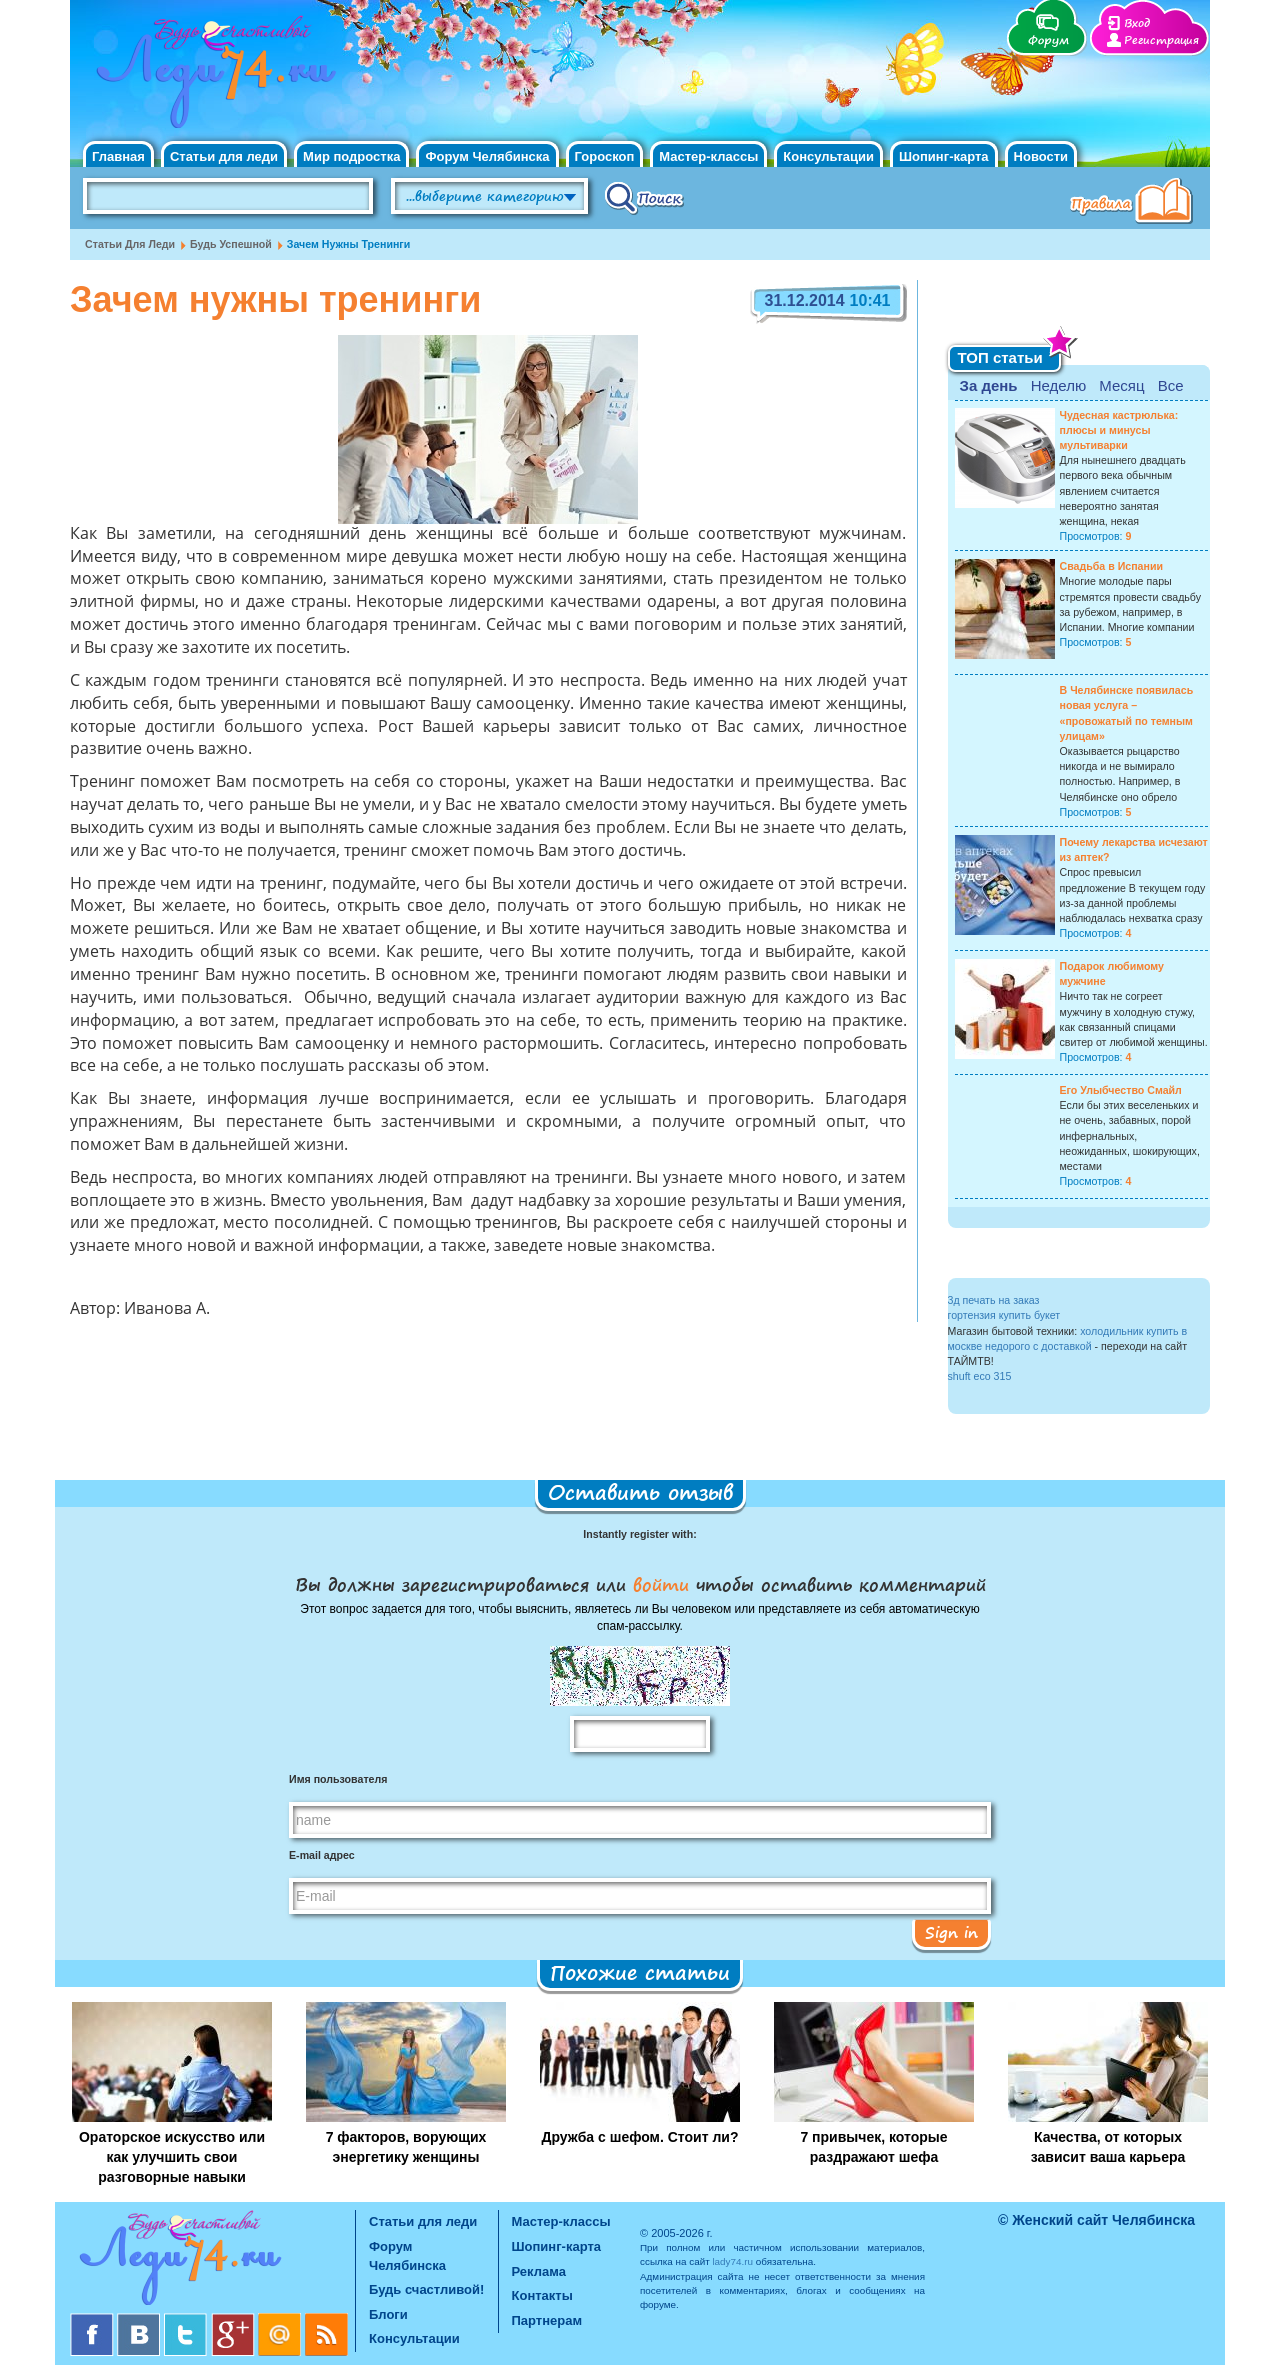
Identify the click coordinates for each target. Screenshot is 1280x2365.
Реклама (539, 2271)
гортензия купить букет (1004, 1315)
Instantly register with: (639, 1534)
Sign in (951, 1932)
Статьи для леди (224, 156)
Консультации (828, 156)
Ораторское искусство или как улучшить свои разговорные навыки (172, 2157)
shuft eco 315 (980, 1376)
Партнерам (547, 2320)
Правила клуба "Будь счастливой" (1135, 203)
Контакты (542, 2295)
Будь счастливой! (426, 2289)
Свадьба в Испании (1112, 566)
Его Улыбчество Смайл (1121, 1090)
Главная (118, 156)
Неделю (1058, 385)
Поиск (644, 197)
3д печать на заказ (994, 1300)
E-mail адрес (322, 1855)
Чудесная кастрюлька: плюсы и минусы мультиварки (1119, 430)
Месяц (1121, 385)
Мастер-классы (708, 156)
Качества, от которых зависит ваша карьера (1108, 2147)
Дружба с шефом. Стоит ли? (640, 2137)
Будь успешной (231, 244)
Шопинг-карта (944, 156)
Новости (1041, 156)
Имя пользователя (338, 1779)
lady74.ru (732, 2261)
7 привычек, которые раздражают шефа (873, 2147)
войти (661, 1584)
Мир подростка (351, 156)
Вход (1137, 23)
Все (1171, 385)
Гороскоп (605, 156)
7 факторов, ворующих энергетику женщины (406, 2147)
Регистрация (1161, 40)
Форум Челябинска (487, 156)
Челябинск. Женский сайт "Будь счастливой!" (211, 78)
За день (989, 385)
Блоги (388, 2314)
